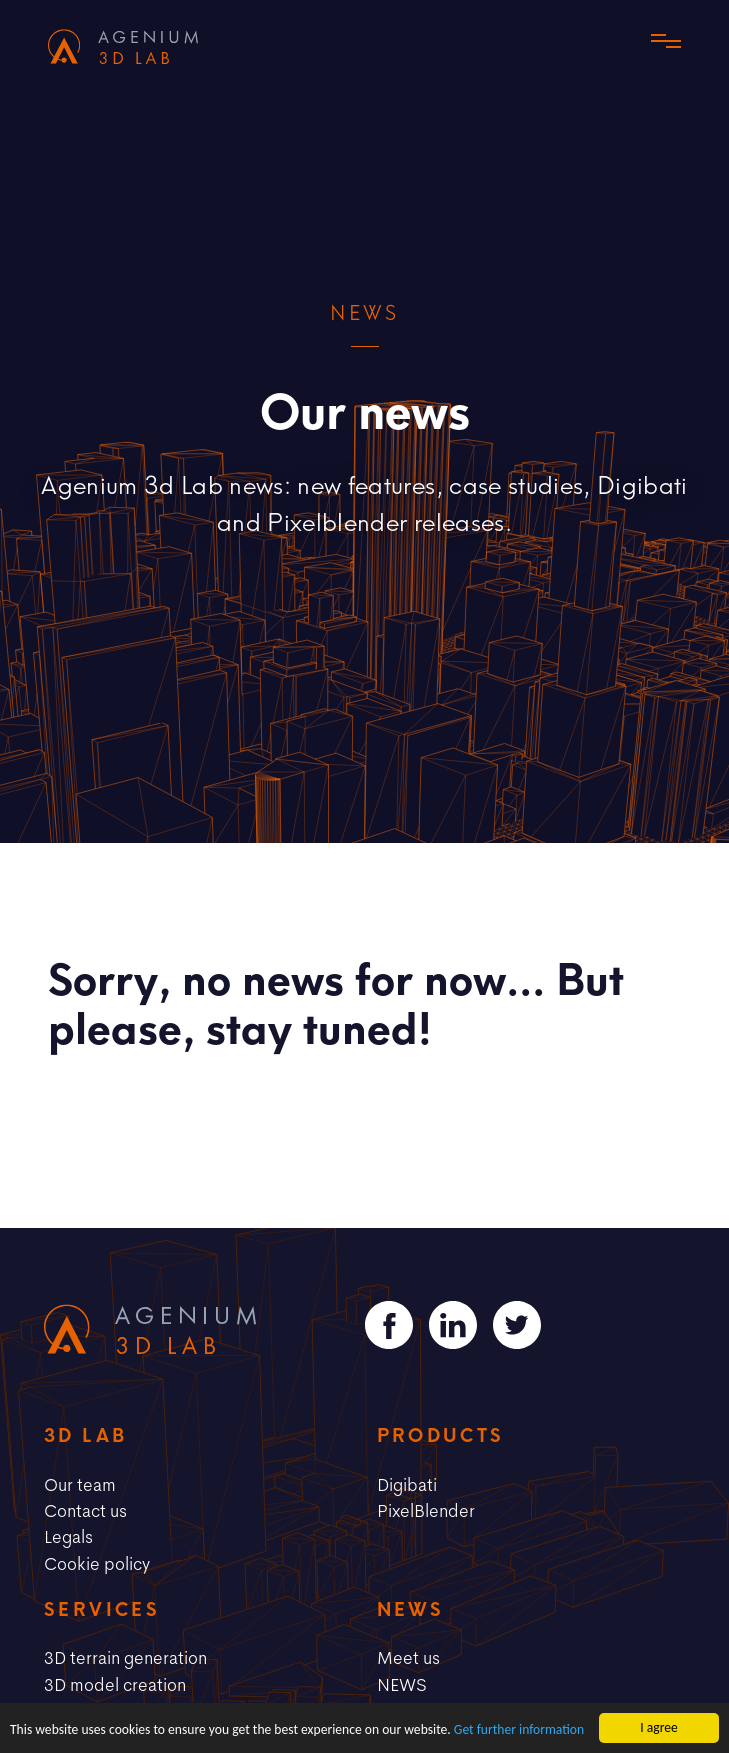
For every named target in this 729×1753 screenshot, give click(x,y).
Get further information (519, 1730)
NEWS (402, 1684)
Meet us (408, 1657)
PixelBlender (426, 1510)
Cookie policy (97, 1563)
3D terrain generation (125, 1657)
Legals (68, 1536)
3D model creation (115, 1684)
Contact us (85, 1510)
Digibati (407, 1484)
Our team (80, 1484)
